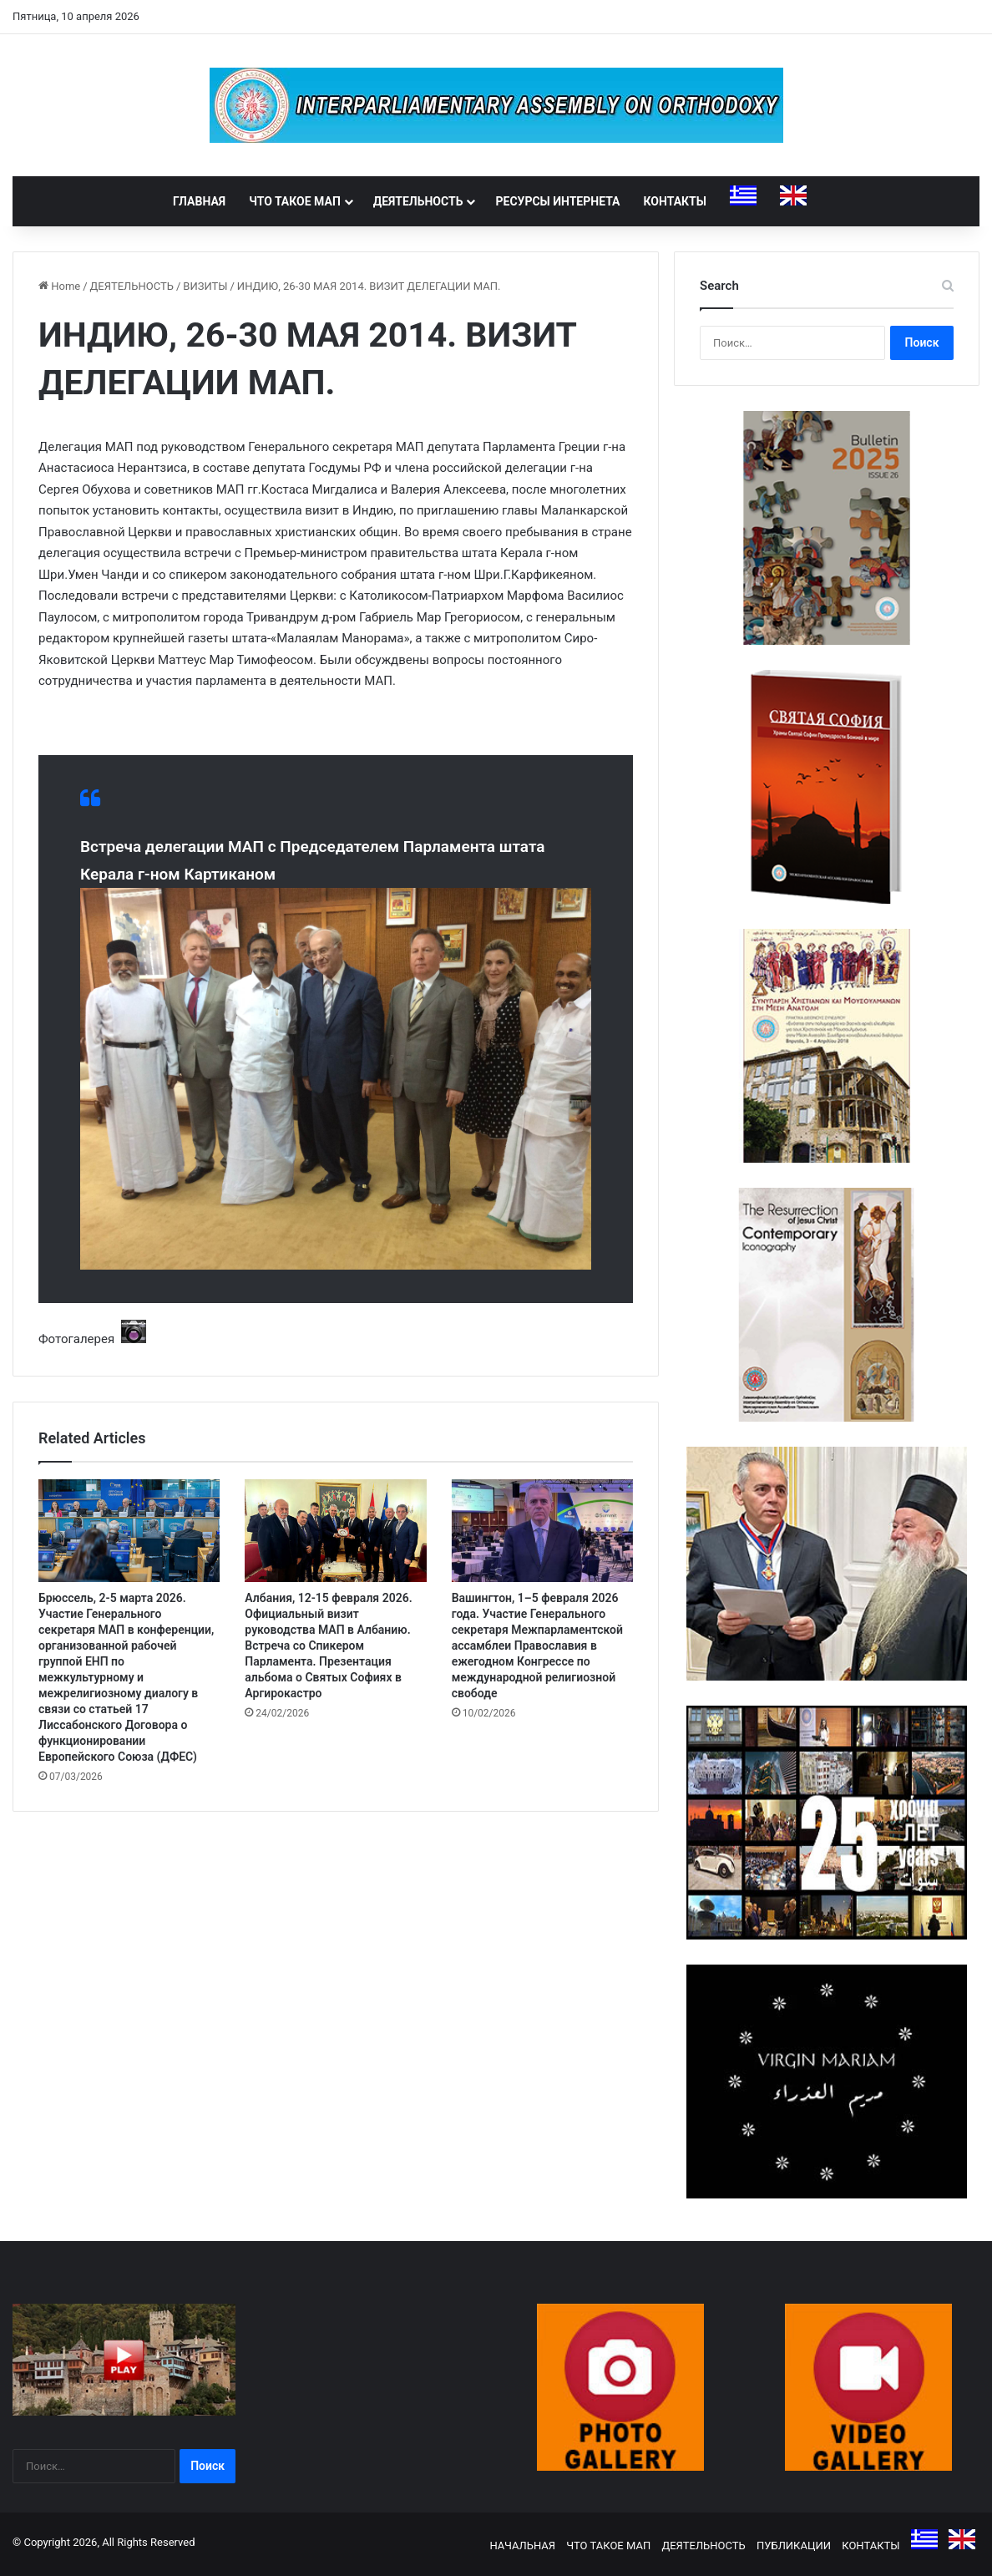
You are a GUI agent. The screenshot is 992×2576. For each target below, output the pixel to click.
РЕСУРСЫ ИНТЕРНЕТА (557, 201)
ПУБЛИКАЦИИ (794, 2545)
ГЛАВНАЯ (199, 201)
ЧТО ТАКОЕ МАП (295, 201)
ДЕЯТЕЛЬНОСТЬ (418, 201)
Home (59, 286)
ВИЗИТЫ (205, 286)
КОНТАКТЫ (675, 201)
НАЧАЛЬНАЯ (522, 2545)
